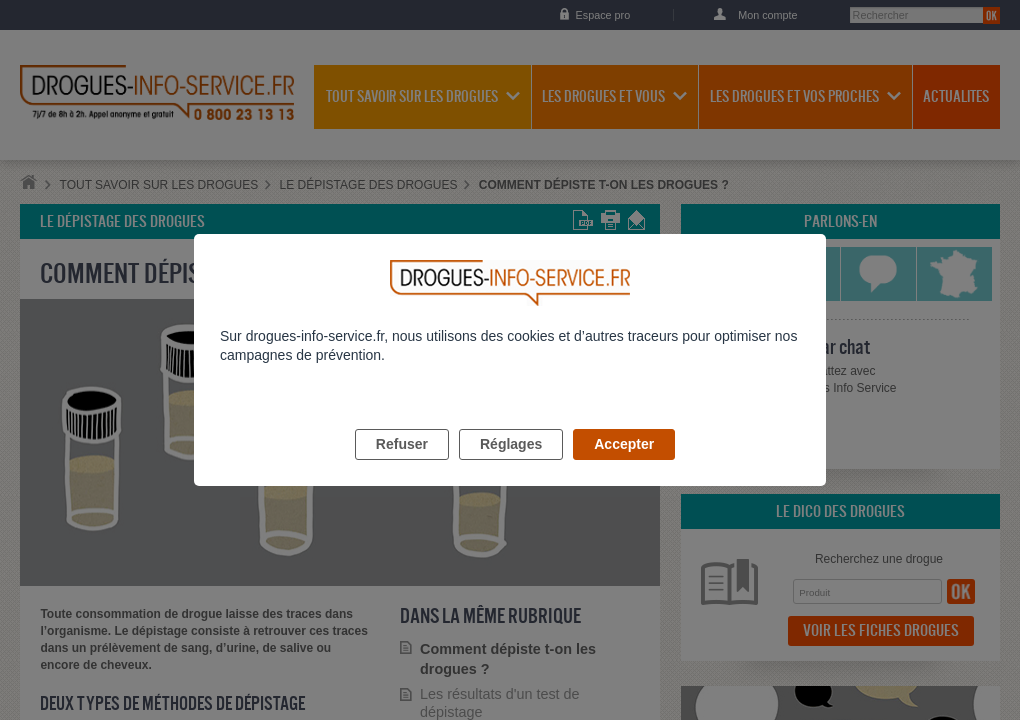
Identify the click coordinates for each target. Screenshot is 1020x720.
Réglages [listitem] (511, 467)
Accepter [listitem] (624, 467)
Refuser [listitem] (402, 467)
